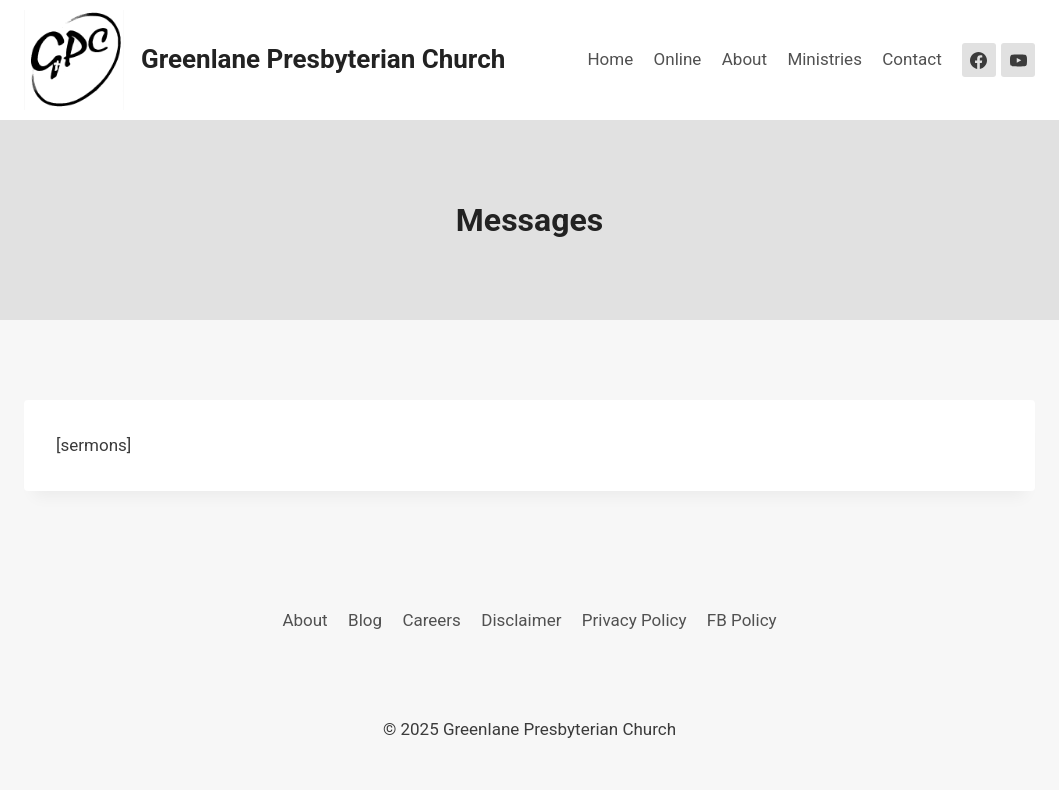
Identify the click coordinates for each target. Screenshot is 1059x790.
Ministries (824, 59)
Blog (365, 620)
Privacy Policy (634, 620)
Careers (431, 620)
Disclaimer (521, 620)
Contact (911, 59)
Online (678, 59)
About (744, 59)
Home (610, 59)
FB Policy (742, 620)
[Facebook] (979, 60)
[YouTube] (1018, 60)
